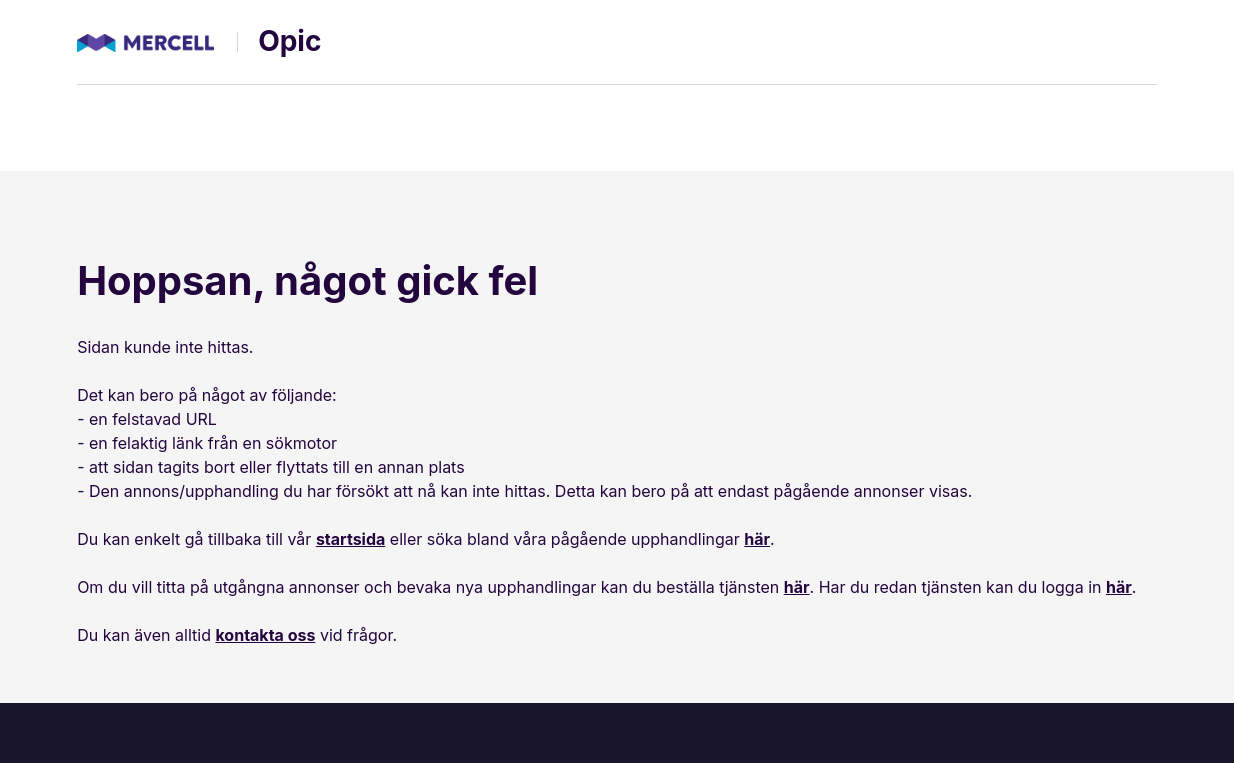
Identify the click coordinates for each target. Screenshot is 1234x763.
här (757, 539)
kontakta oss (265, 635)
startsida (350, 539)
